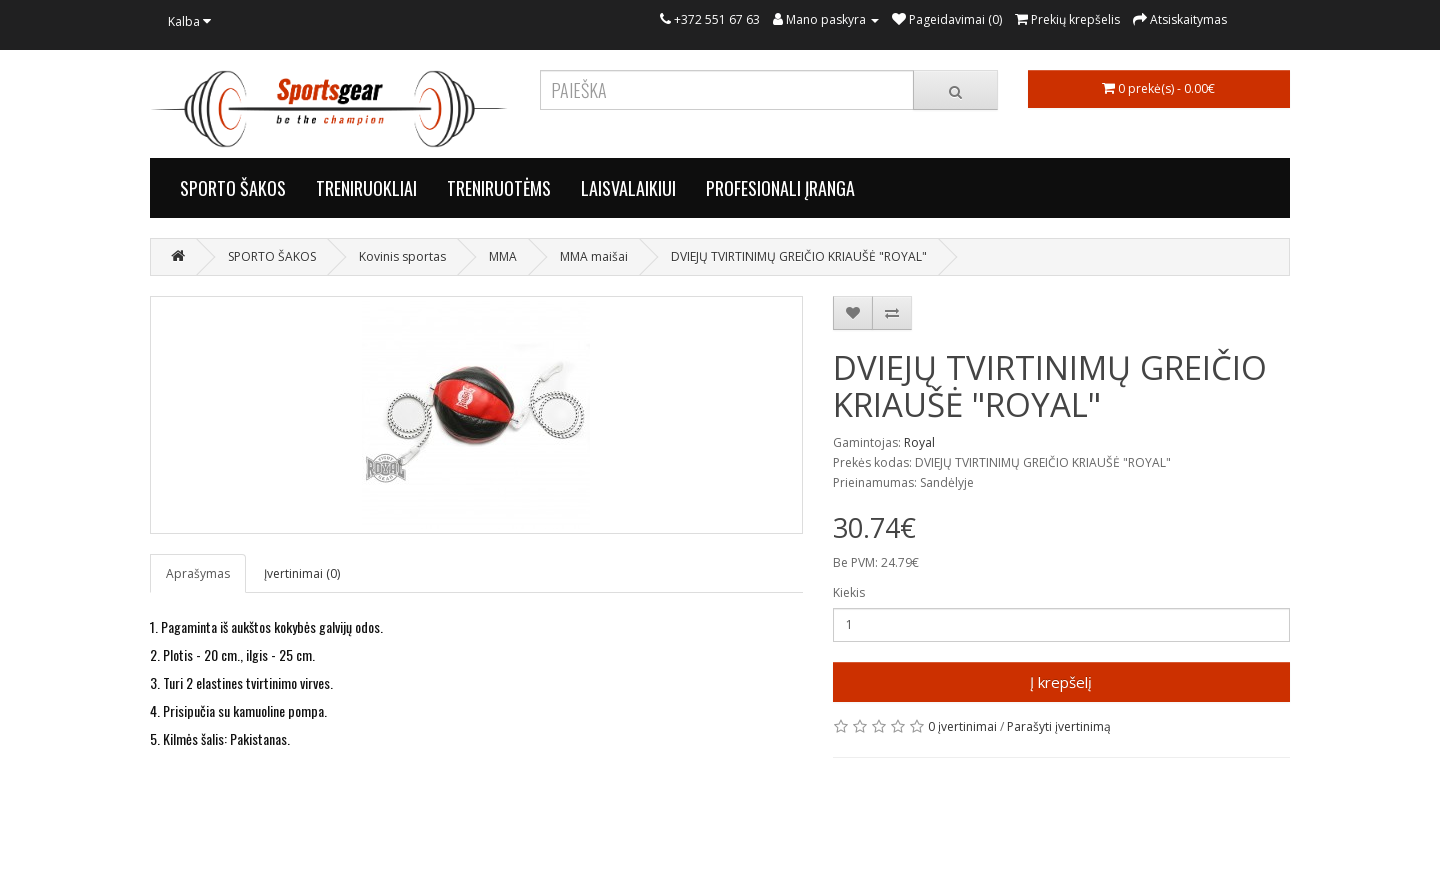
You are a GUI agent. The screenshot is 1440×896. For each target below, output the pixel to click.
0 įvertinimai (962, 726)
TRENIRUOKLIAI (366, 188)
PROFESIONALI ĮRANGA (780, 188)
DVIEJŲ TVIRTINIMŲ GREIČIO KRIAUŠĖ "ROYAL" (799, 256)
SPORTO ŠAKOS (233, 188)
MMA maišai (594, 256)
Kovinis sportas (402, 256)
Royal (919, 442)
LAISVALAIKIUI (628, 188)
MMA (503, 256)
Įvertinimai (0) (302, 573)
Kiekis (849, 592)
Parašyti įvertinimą (1059, 726)
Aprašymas (198, 573)
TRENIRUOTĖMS (499, 188)
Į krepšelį (1061, 682)
